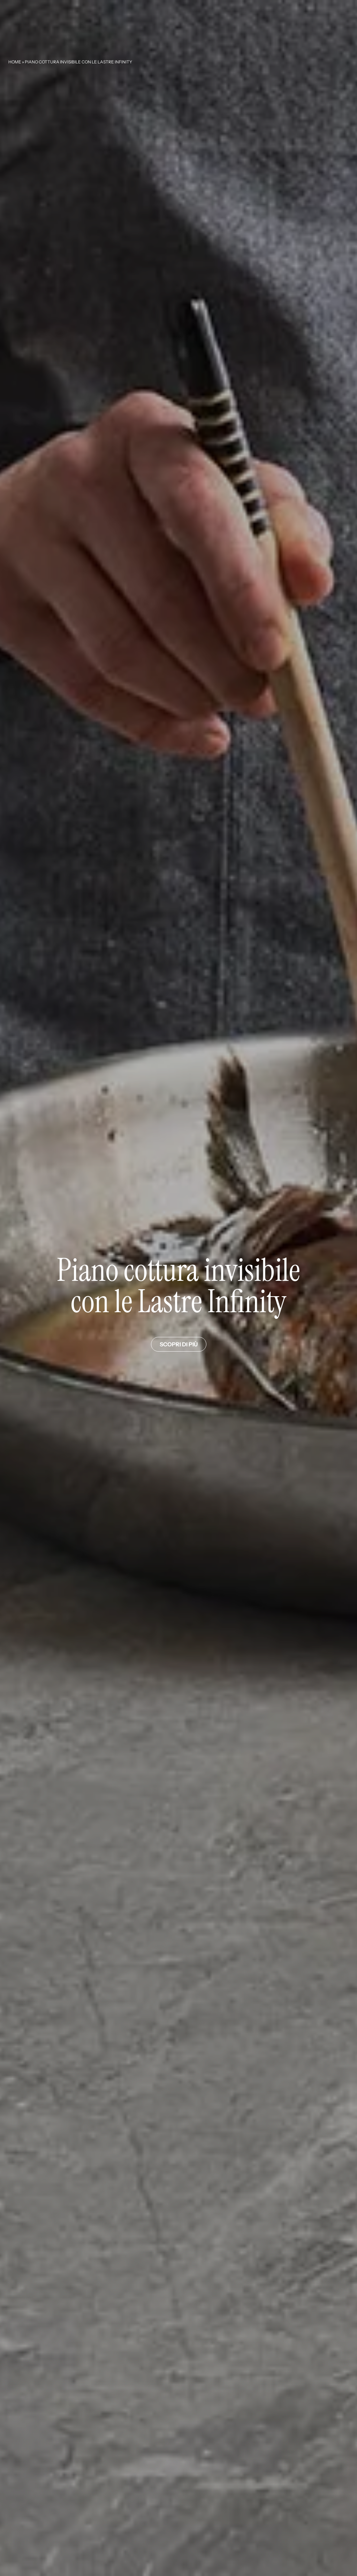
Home (14, 61)
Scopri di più (179, 1344)
